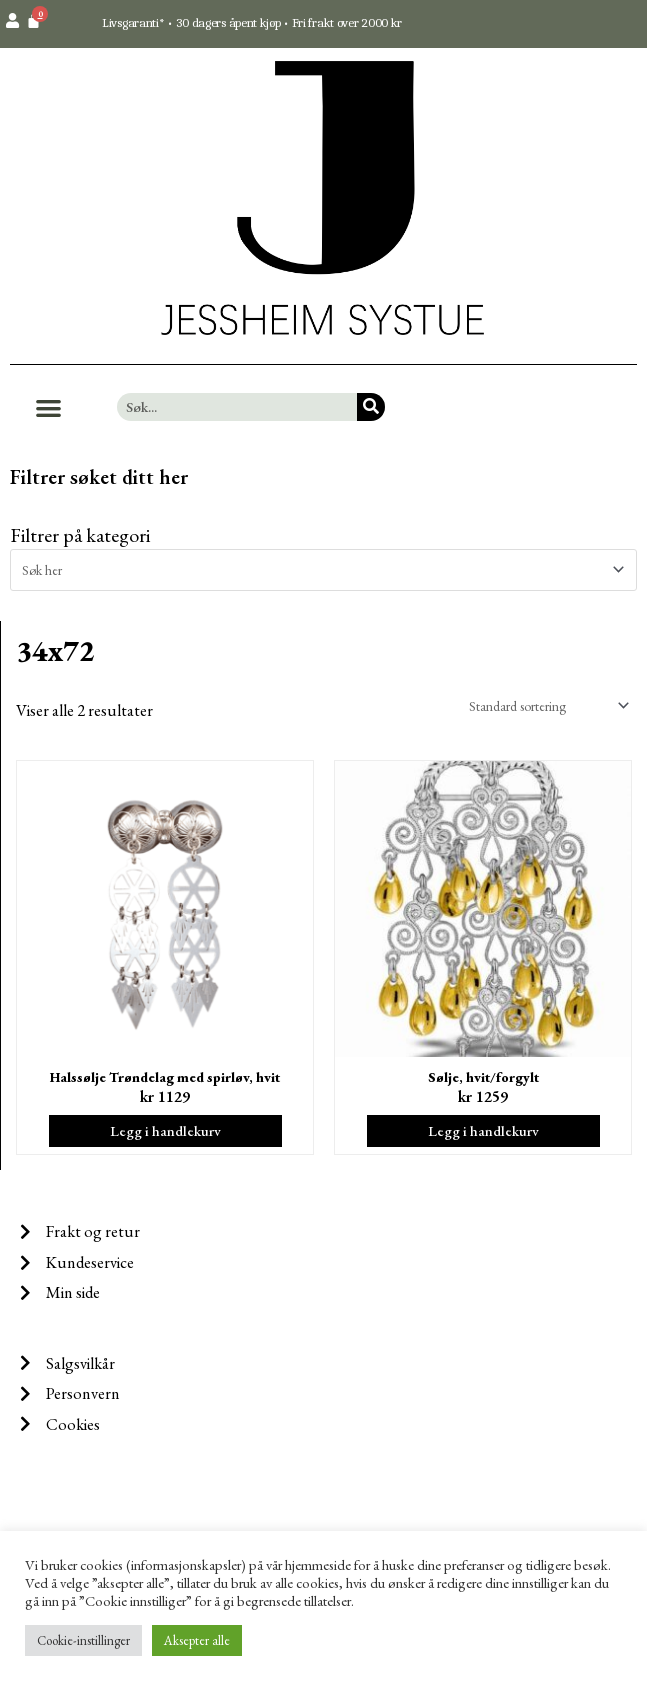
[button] (48, 407)
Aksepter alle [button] (197, 1640)
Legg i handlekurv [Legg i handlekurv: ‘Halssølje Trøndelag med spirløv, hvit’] (165, 1130)
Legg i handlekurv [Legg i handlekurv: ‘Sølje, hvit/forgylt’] (483, 1130)
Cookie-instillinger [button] (83, 1640)
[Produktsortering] (545, 706)
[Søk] (371, 407)
